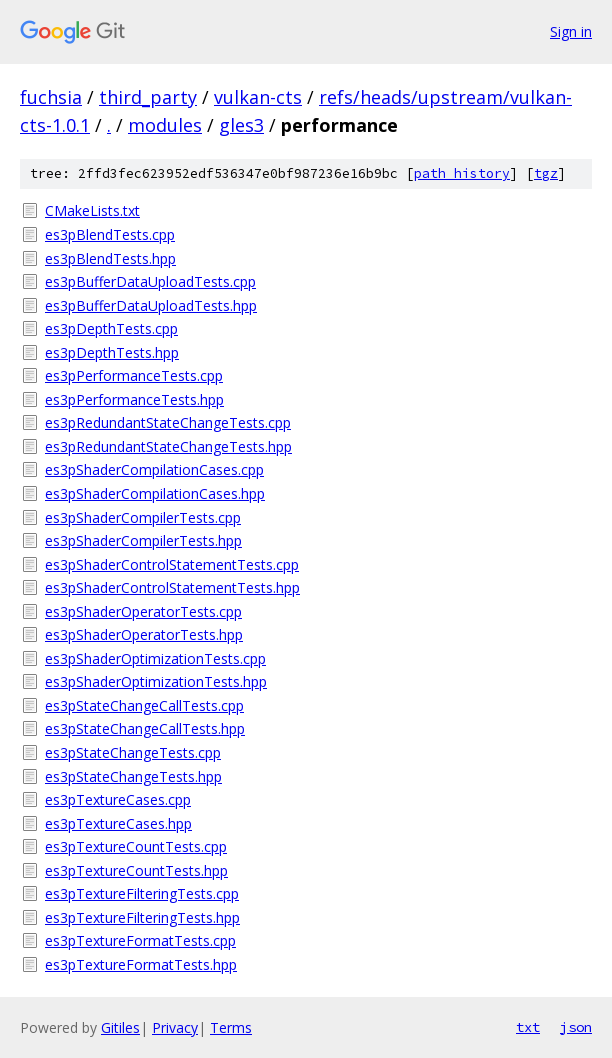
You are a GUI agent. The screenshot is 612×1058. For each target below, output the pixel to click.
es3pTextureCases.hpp (118, 823)
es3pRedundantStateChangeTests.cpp (168, 422)
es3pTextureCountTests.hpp (136, 870)
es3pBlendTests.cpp (110, 234)
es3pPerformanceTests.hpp (134, 399)
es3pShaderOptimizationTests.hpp (156, 681)
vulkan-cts (258, 97)
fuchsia (51, 97)
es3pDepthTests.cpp (111, 328)
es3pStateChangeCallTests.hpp (145, 728)
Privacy (175, 1027)
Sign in (571, 31)
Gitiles (120, 1027)
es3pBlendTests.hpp (110, 258)
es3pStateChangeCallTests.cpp (144, 705)
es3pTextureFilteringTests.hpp (142, 917)
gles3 (241, 125)
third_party (148, 97)
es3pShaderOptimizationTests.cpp (155, 658)
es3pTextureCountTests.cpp (136, 846)
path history (462, 173)
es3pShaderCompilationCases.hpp (155, 493)
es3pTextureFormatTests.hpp (141, 964)
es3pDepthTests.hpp (112, 352)
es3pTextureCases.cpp (118, 799)
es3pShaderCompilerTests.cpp (143, 517)
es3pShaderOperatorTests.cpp (143, 611)
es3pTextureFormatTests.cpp (140, 940)
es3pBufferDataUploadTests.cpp (150, 281)
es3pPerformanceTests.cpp (134, 375)
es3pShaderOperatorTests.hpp (144, 634)
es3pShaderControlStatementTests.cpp (172, 564)
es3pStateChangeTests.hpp (133, 776)
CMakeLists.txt (92, 210)
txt (528, 1027)
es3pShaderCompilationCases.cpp (154, 469)
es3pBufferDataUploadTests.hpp (151, 305)
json (576, 1027)
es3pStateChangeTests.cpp (133, 752)
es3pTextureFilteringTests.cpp (142, 893)
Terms (231, 1027)
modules (165, 125)
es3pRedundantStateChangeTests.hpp (168, 446)
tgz (546, 173)
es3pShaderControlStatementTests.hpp (172, 587)
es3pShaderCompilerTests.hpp (143, 540)
